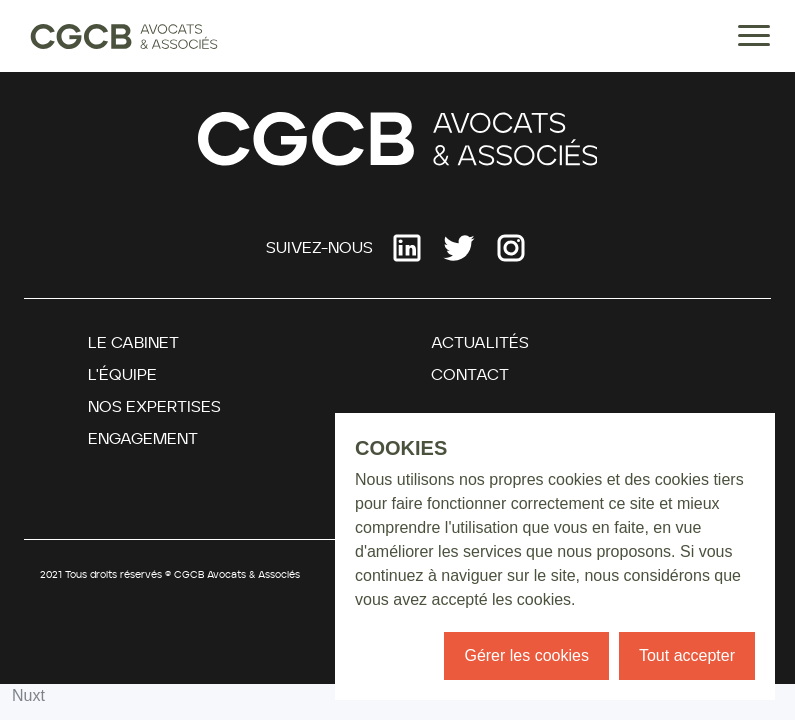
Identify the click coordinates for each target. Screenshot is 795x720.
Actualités (480, 343)
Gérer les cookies (526, 655)
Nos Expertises (154, 407)
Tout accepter (687, 655)
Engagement (143, 439)
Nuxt (28, 695)
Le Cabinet (133, 343)
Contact (470, 375)
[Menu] (754, 40)
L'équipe (122, 375)
